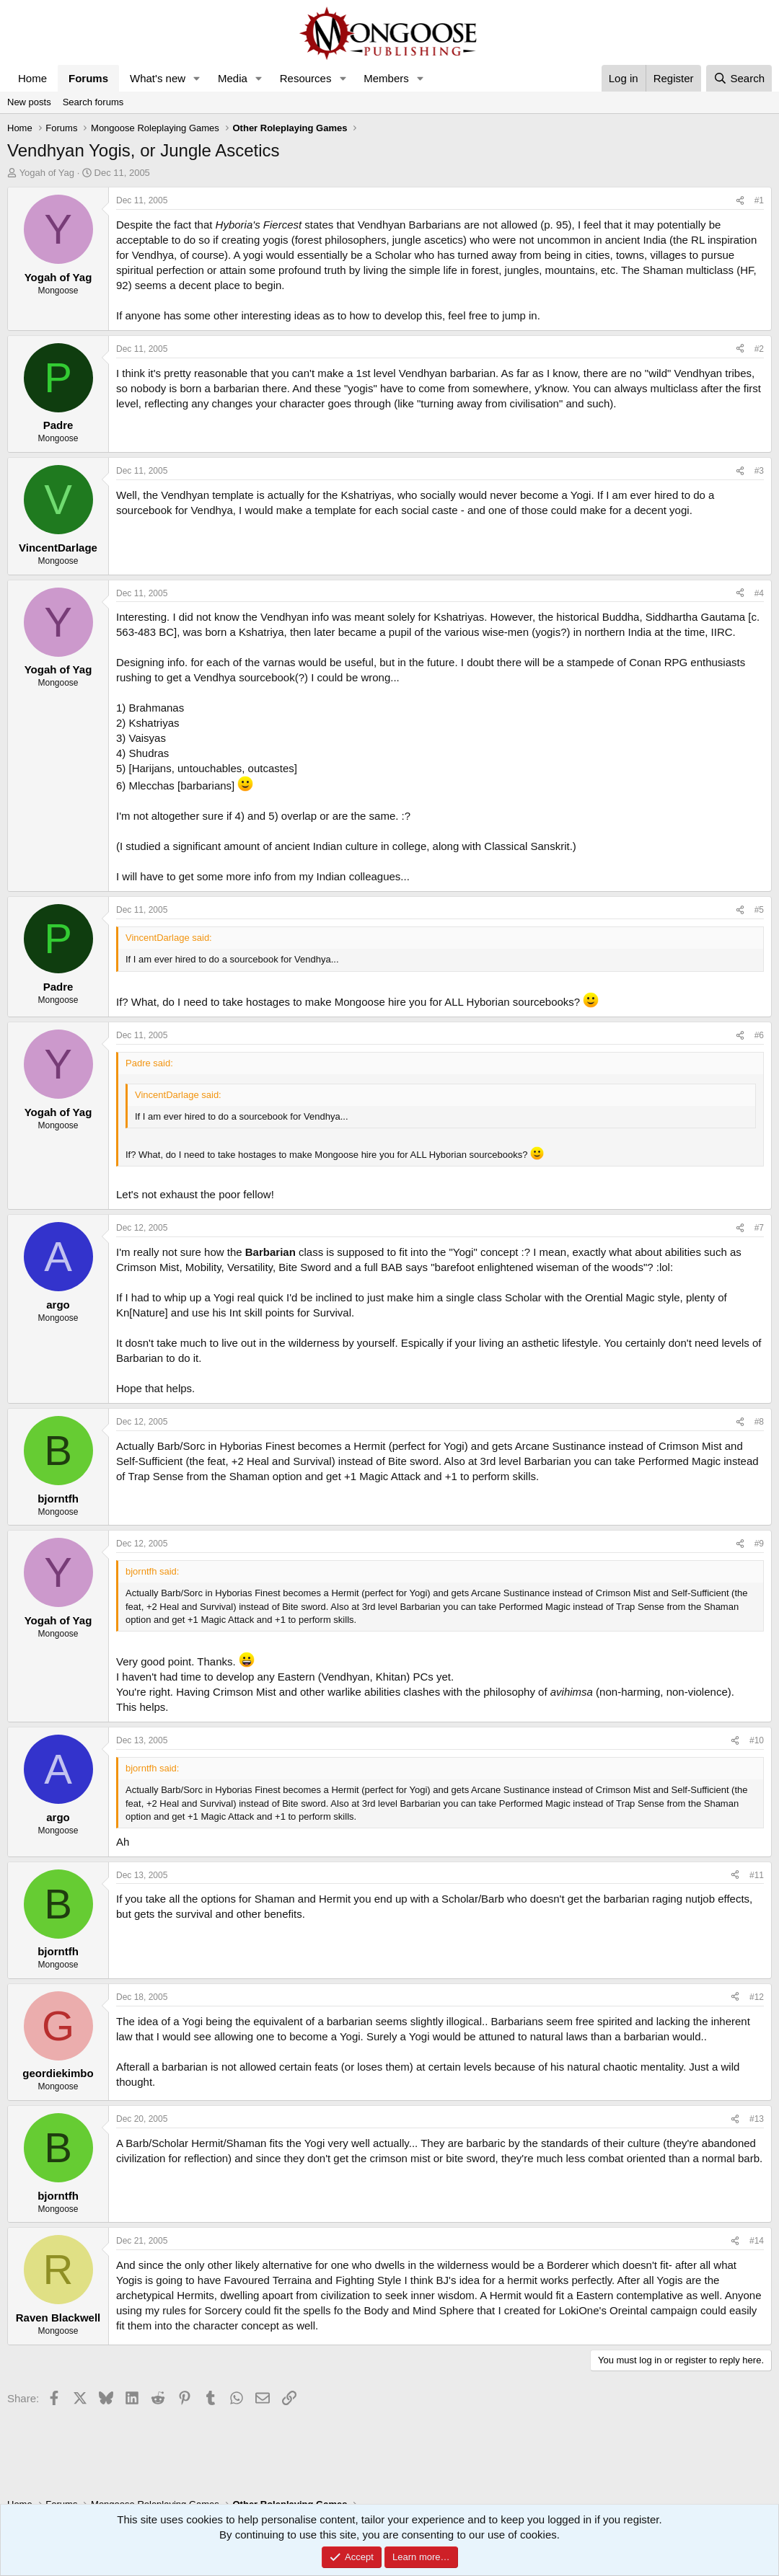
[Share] (740, 200)
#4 (759, 593)
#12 (756, 1997)
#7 (759, 1228)
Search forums (93, 102)
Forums (88, 78)
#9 (759, 1544)
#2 (759, 349)
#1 (759, 200)
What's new (157, 78)
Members (386, 78)
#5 (759, 910)
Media (232, 78)
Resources (306, 78)
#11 (756, 1875)
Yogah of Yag (46, 172)
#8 (759, 1422)
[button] (197, 78)
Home (32, 78)
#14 (756, 2241)
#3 (759, 471)
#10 (756, 1740)
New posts (29, 102)
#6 (759, 1035)
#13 (756, 2119)
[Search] (739, 78)
